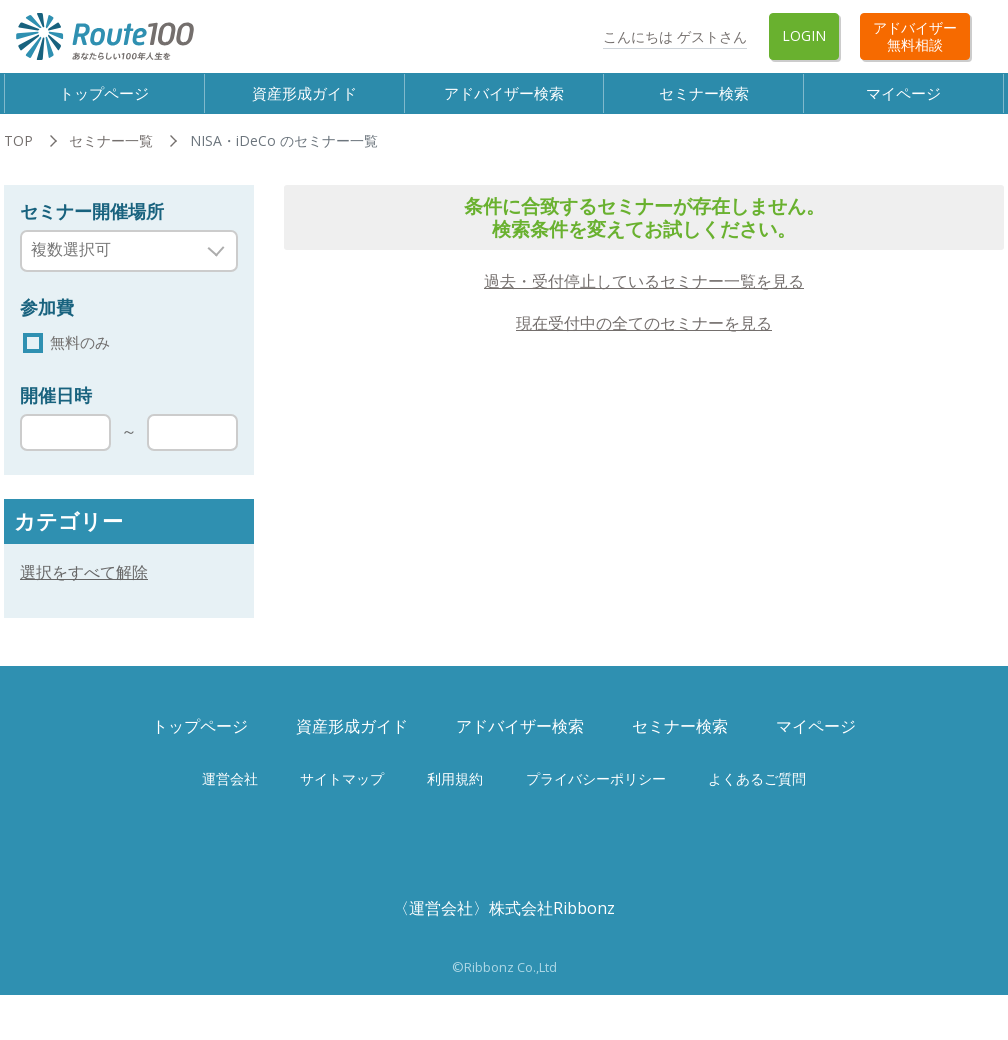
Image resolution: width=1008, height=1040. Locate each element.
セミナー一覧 (111, 157)
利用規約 (455, 797)
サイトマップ (342, 797)
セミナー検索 (708, 101)
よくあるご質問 (757, 797)
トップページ (108, 101)
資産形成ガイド (308, 101)
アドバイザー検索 (508, 101)
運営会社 (230, 797)
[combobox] (129, 267)
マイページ (908, 101)
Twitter (559, 36)
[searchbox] (116, 266)
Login (804, 35)
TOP (18, 157)
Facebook (503, 36)
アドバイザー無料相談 (915, 36)
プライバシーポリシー (596, 797)
